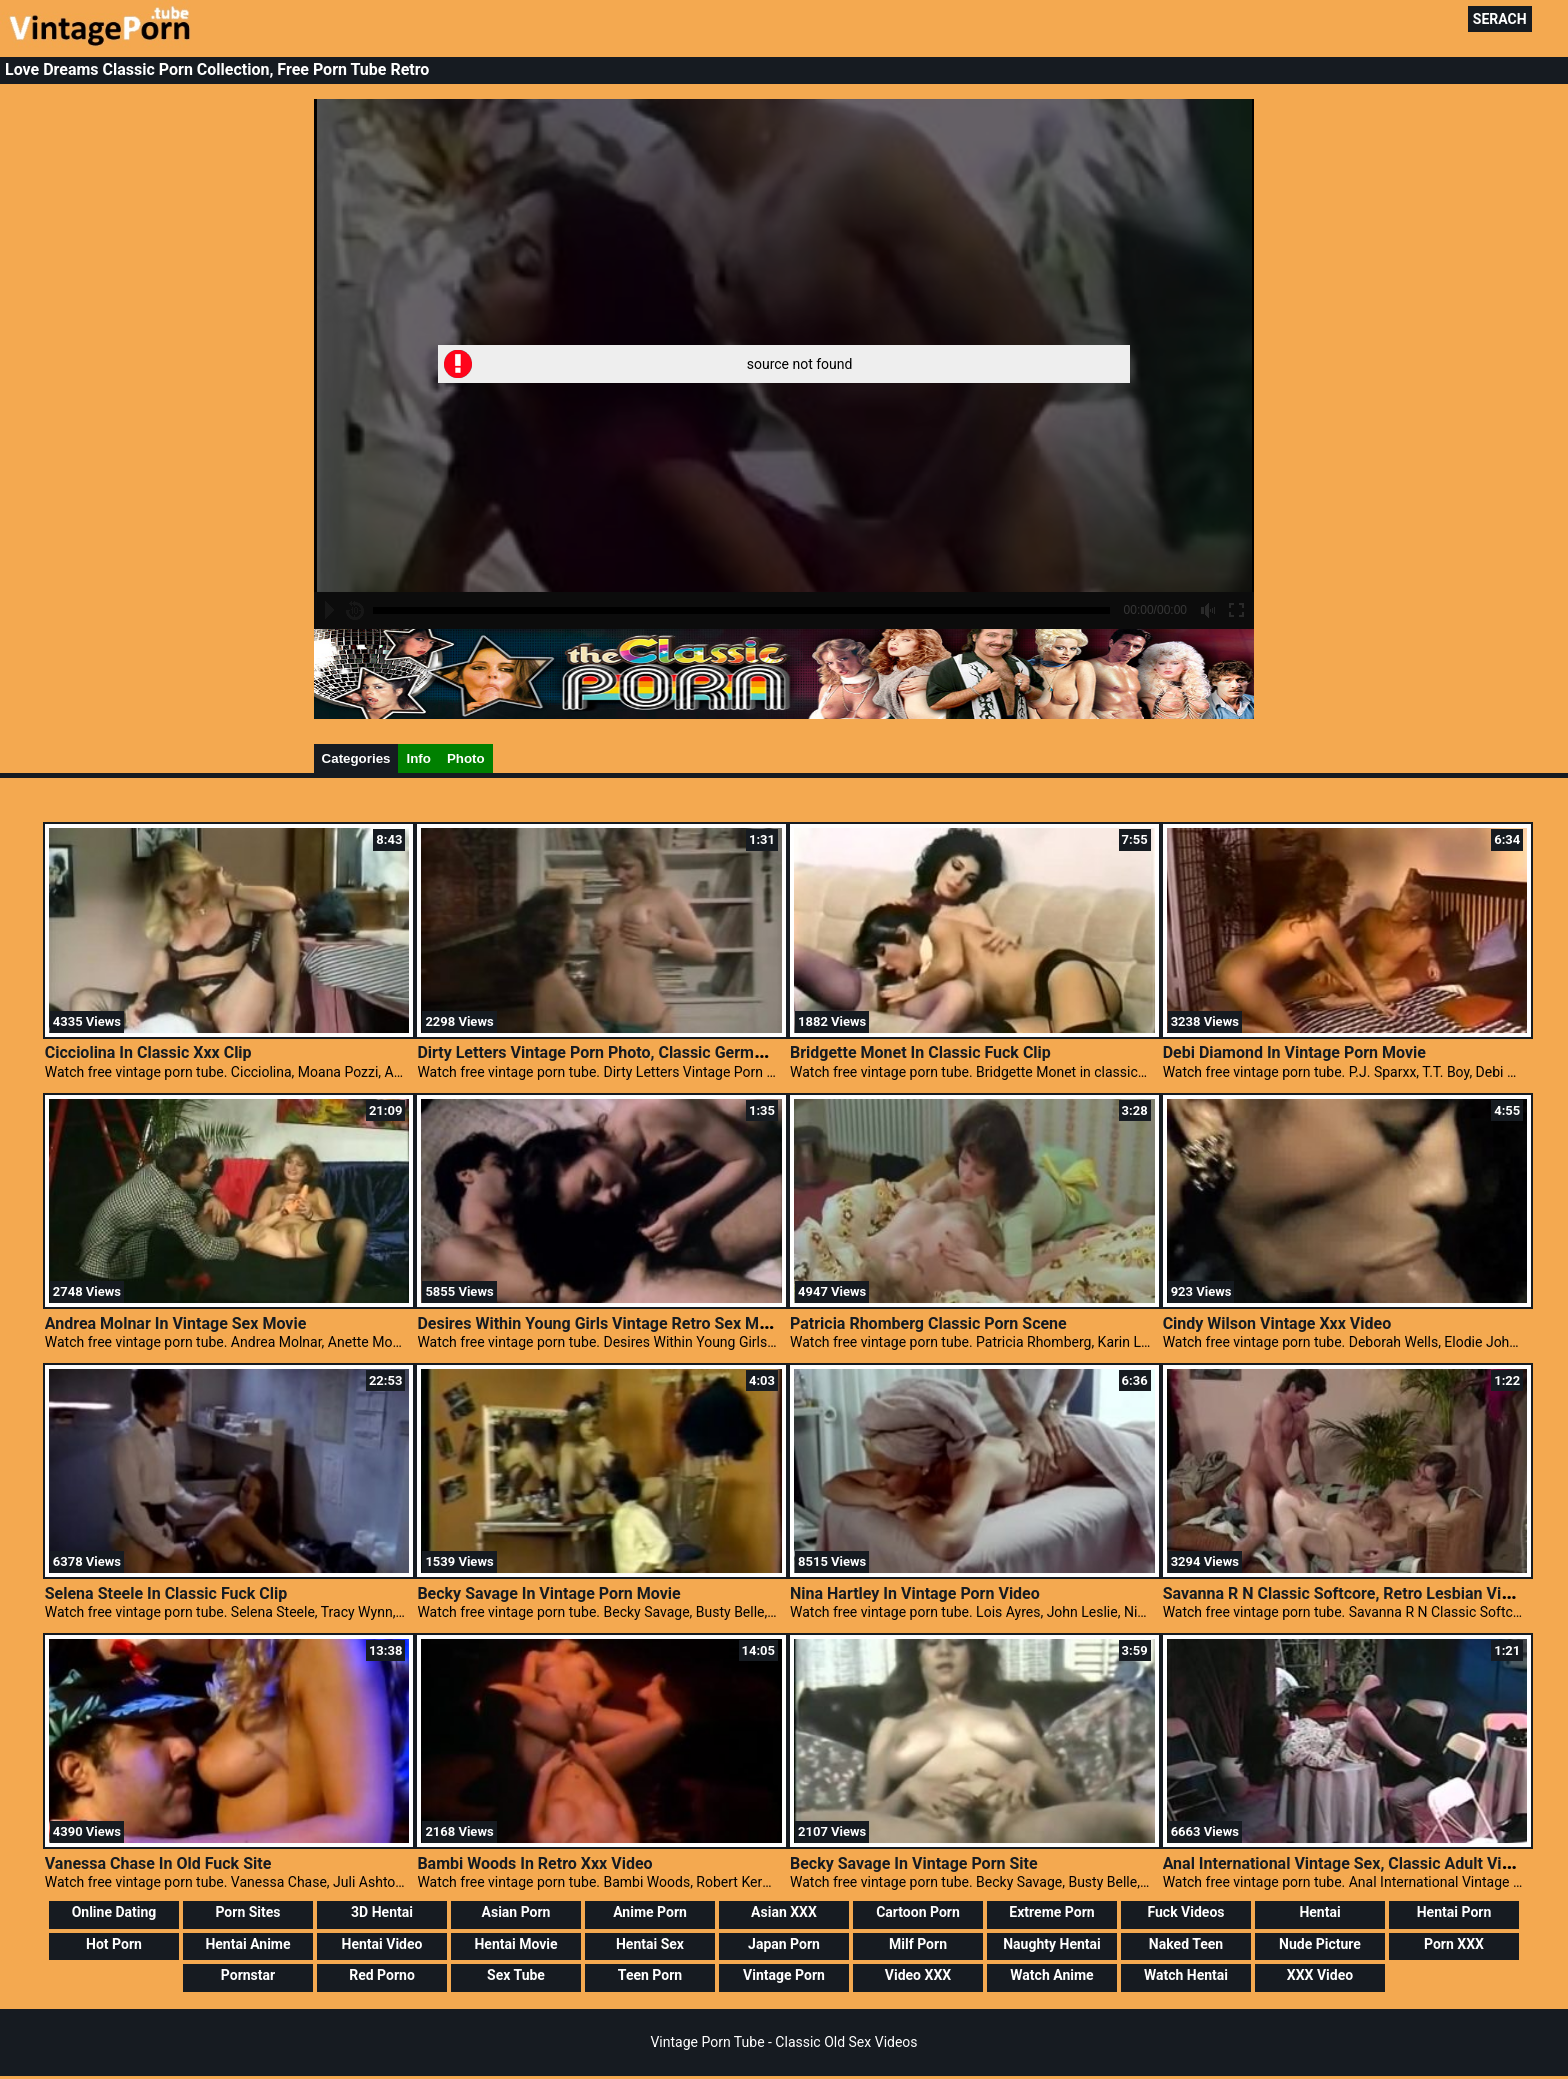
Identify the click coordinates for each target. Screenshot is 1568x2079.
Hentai (1319, 1912)
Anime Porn (650, 1912)
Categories (356, 758)
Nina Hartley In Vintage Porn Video (915, 1593)
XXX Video (1320, 1975)
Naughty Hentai (1052, 1944)
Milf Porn (918, 1944)
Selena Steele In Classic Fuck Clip (166, 1593)
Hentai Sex (650, 1944)
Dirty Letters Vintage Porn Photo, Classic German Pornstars (631, 1052)
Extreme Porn (1051, 1912)
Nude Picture (1320, 1944)
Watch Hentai (1186, 1975)
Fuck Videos (1185, 1912)
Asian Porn (516, 1912)
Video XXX (918, 1975)
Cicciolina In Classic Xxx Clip (148, 1052)
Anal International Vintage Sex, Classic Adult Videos (1350, 1863)
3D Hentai (382, 1912)
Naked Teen (1186, 1944)
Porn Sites (247, 1912)
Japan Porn (784, 1944)
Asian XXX (784, 1912)
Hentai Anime (247, 1944)
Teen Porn (650, 1975)
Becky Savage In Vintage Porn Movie (548, 1593)
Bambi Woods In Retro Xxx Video (534, 1863)
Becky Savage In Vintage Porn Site (914, 1863)
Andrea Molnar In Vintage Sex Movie (176, 1323)
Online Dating (114, 1912)
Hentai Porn (1454, 1912)
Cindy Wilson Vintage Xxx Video (1277, 1323)
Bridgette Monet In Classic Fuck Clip (920, 1052)
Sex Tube (516, 1975)
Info (418, 758)
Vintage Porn (784, 1975)
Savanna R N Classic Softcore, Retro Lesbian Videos (1350, 1593)
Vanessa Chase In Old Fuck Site (158, 1863)
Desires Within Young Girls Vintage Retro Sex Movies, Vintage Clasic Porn (681, 1323)
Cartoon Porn (918, 1912)
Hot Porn (114, 1944)
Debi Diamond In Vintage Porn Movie (1294, 1052)
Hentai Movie (515, 1944)
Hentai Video (382, 1944)
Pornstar (248, 1975)
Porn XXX (1454, 1944)
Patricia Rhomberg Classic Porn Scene (928, 1323)
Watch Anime (1051, 1975)
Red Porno (382, 1975)
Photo (466, 758)
